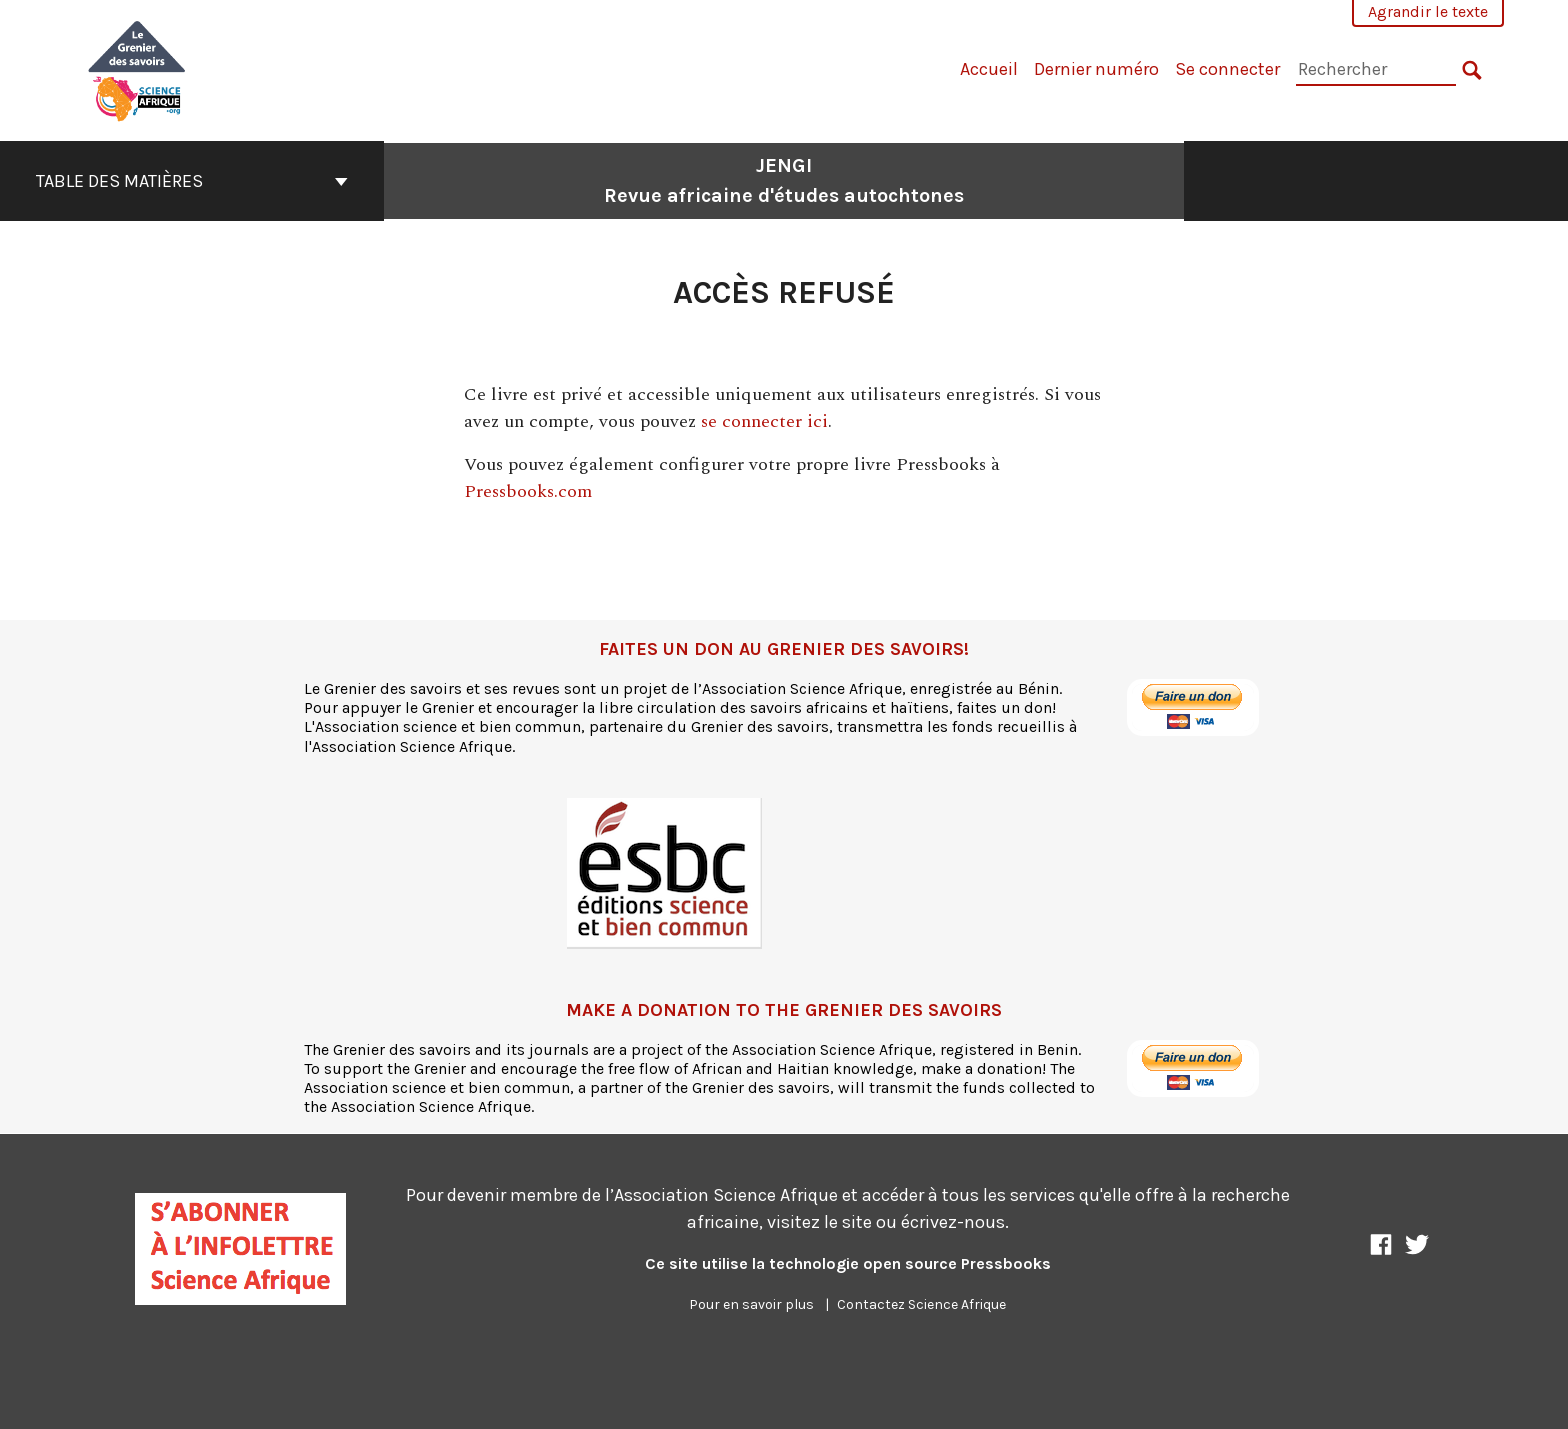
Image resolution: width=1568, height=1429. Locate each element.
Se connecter (1227, 69)
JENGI (784, 180)
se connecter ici (764, 421)
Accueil (989, 69)
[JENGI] (137, 68)
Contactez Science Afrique (921, 1304)
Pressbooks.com (528, 491)
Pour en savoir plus (751, 1304)
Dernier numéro (1096, 69)
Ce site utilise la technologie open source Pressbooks (848, 1263)
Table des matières (192, 181)
